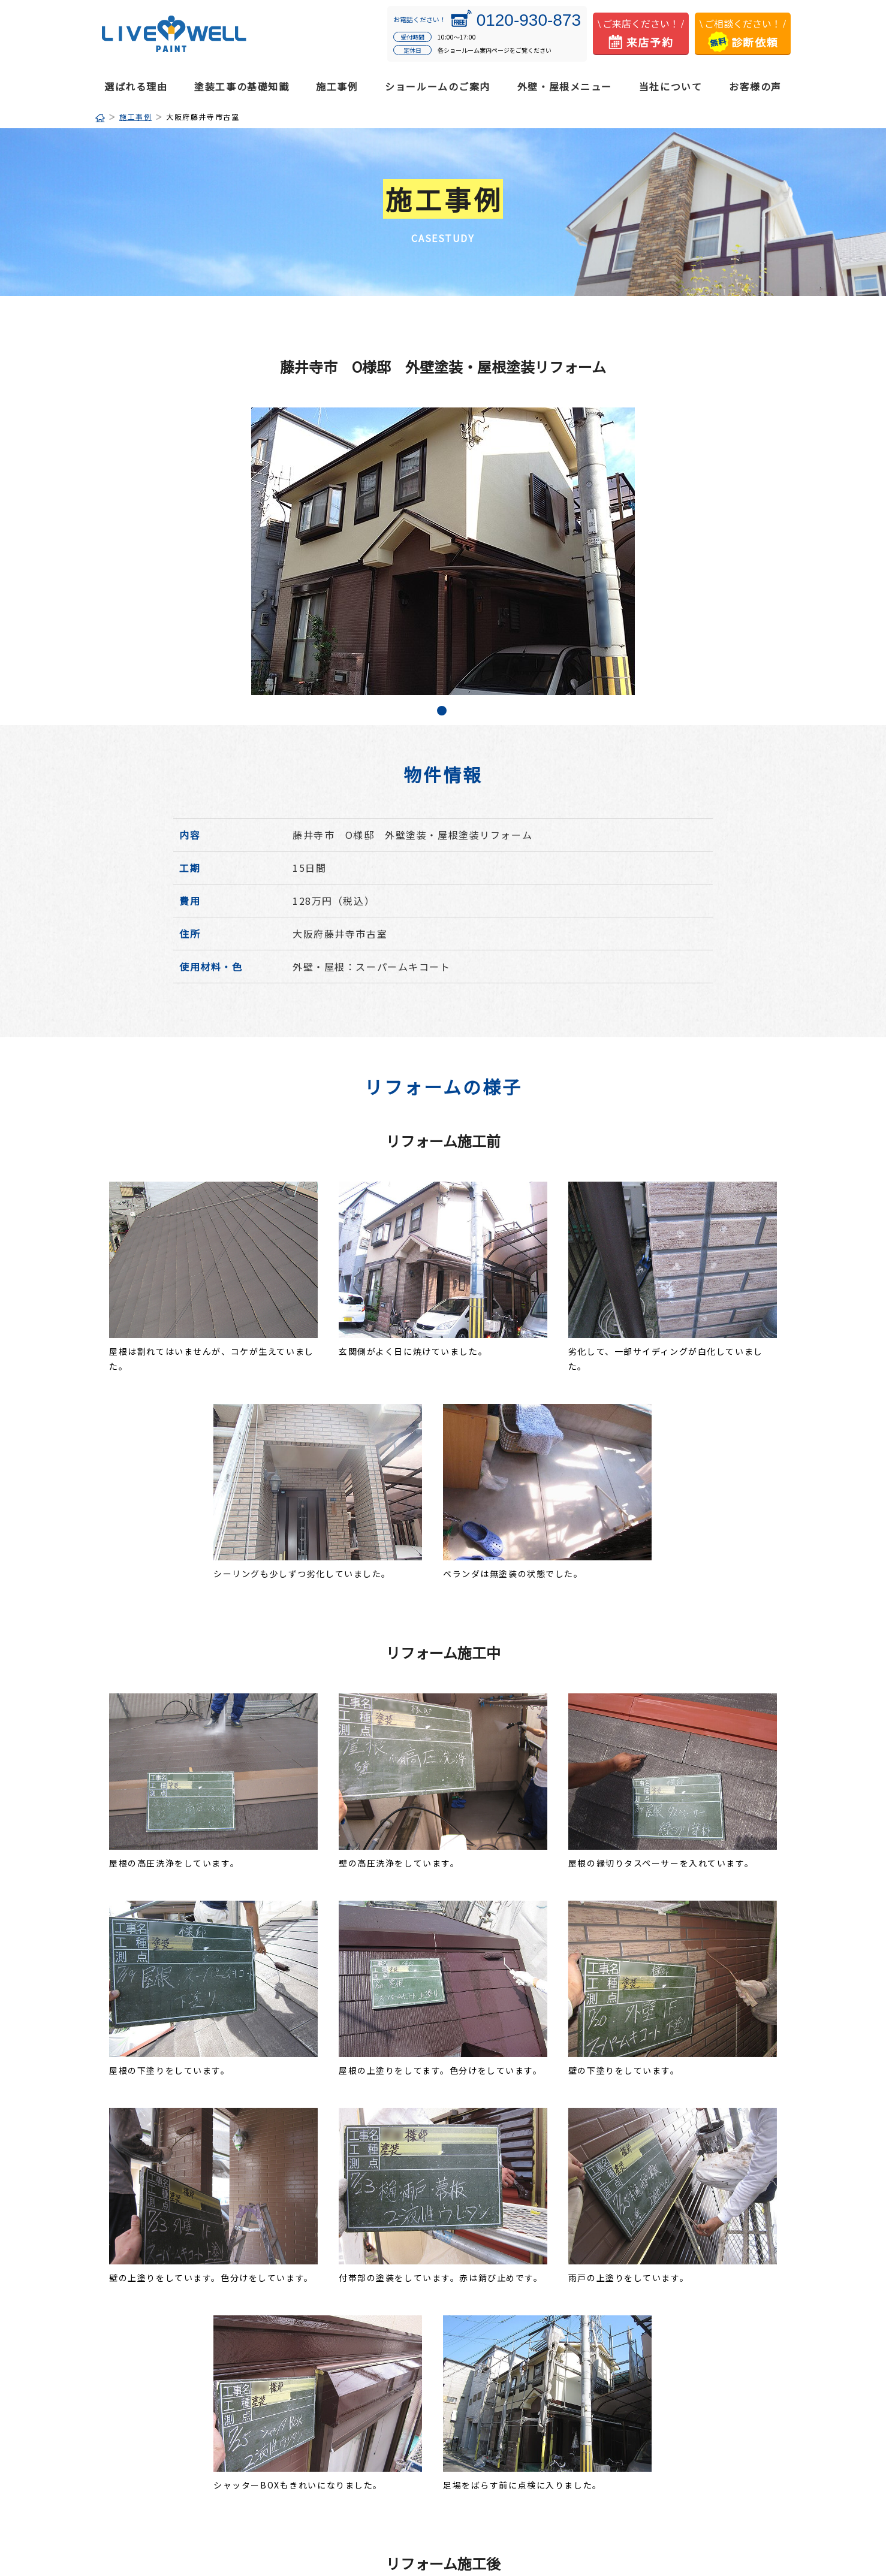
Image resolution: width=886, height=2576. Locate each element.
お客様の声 (755, 86)
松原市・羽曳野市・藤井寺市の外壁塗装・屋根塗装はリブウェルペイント (173, 34)
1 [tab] (443, 712)
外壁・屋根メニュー (564, 86)
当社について (670, 86)
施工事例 (337, 86)
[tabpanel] (443, 551)
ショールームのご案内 (437, 86)
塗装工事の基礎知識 (241, 86)
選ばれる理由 (135, 86)
